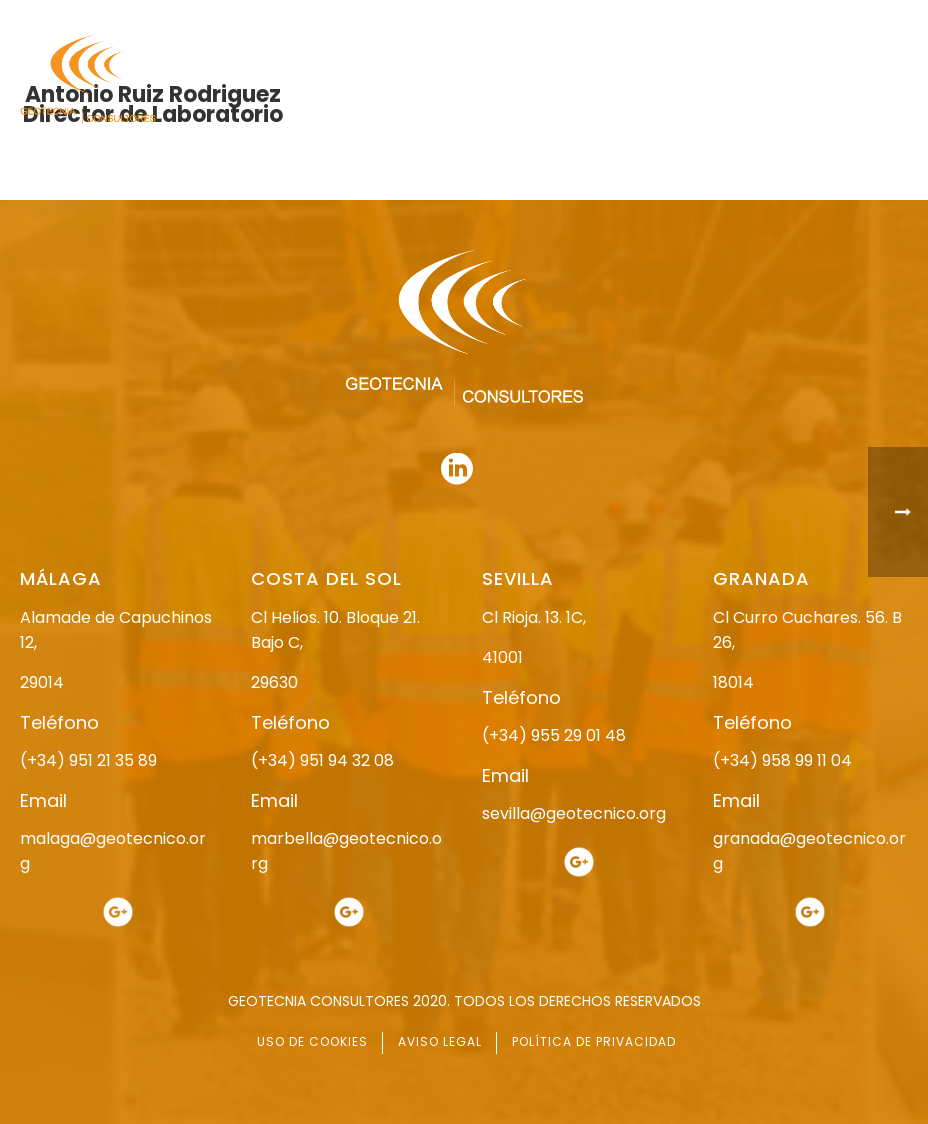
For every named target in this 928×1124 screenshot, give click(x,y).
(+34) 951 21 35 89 (88, 760)
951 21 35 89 (697, 17)
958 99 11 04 (542, 17)
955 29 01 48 (375, 17)
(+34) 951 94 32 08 (322, 760)
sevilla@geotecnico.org (574, 813)
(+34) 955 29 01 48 (554, 735)
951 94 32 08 (864, 17)
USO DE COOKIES (312, 1041)
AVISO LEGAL (440, 1041)
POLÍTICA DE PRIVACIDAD (594, 1041)
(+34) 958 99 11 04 (782, 760)
